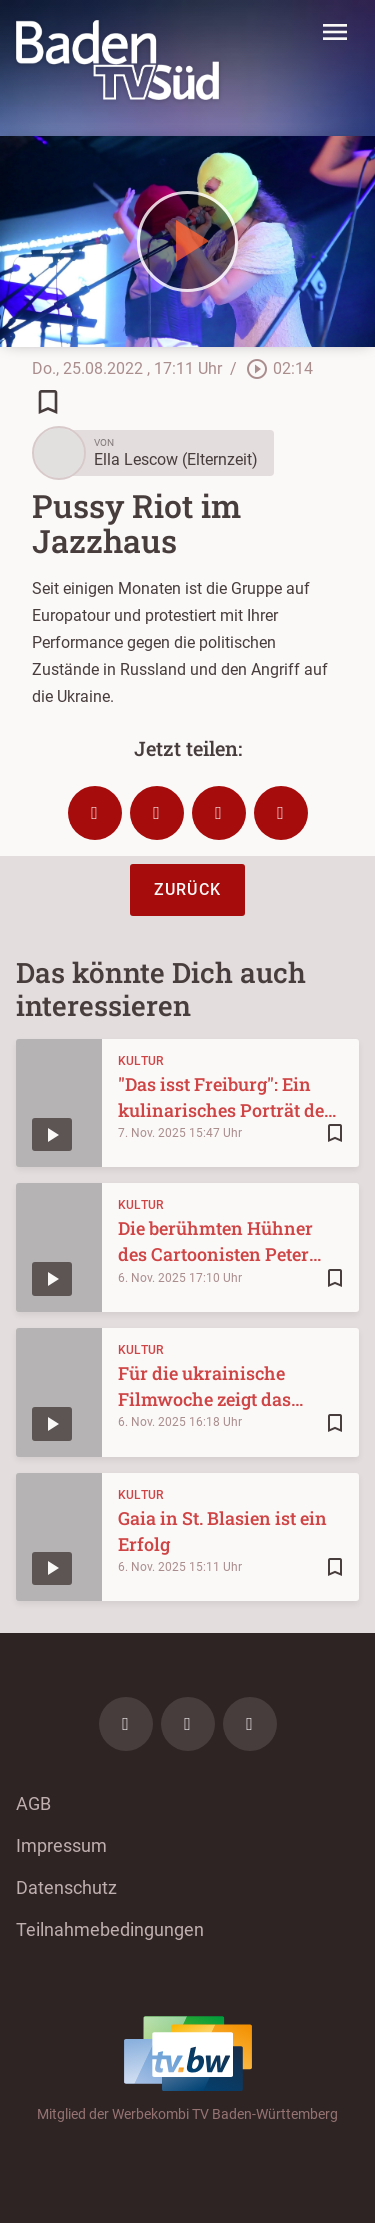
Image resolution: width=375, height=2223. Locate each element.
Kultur (141, 1061)
